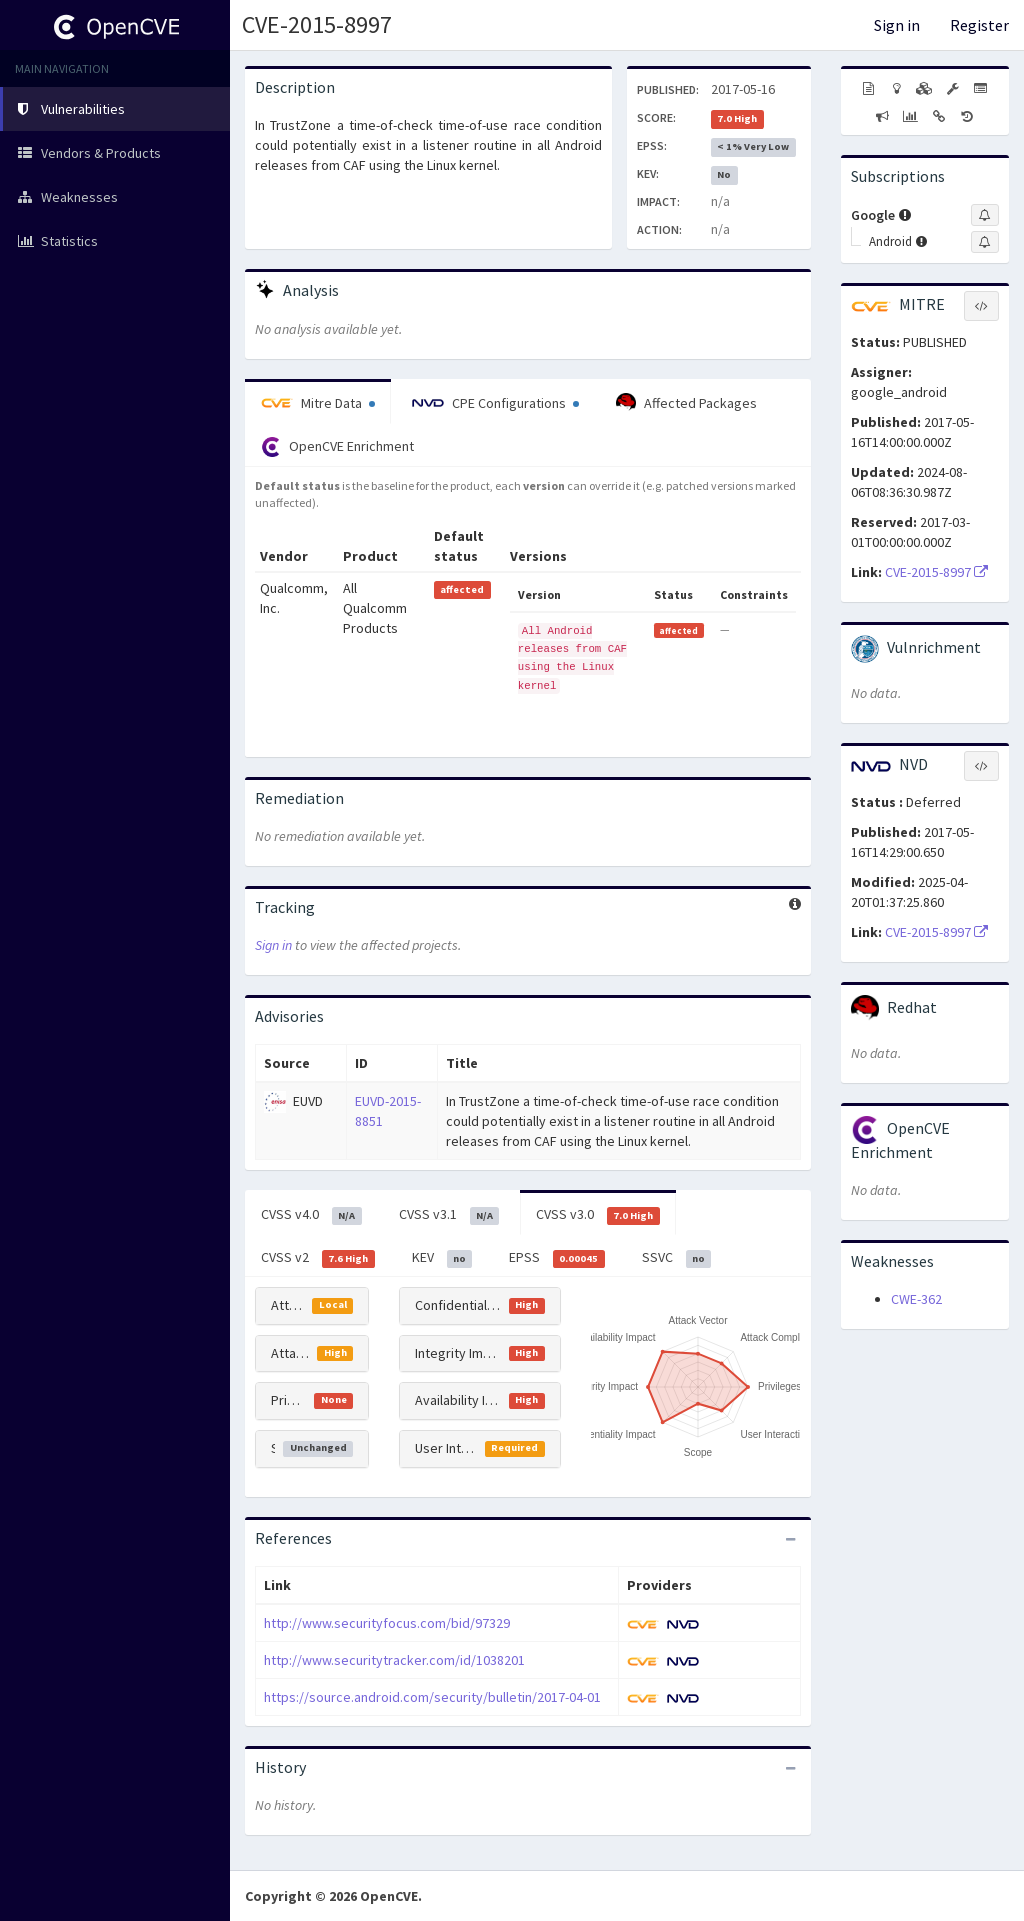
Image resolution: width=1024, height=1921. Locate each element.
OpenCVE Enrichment (337, 447)
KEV (442, 1258)
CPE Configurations (495, 403)
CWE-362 (916, 1299)
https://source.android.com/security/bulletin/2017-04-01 (432, 1697)
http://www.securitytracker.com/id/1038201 (394, 1660)
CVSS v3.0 (598, 1215)
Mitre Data (318, 403)
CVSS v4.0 (311, 1215)
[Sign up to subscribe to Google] (985, 215)
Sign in (897, 25)
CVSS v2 (318, 1258)
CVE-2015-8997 (317, 24)
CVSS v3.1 (449, 1215)
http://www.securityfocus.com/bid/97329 (387, 1623)
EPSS (557, 1258)
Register (979, 25)
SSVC (677, 1258)
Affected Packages (686, 403)
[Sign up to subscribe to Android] (985, 242)
